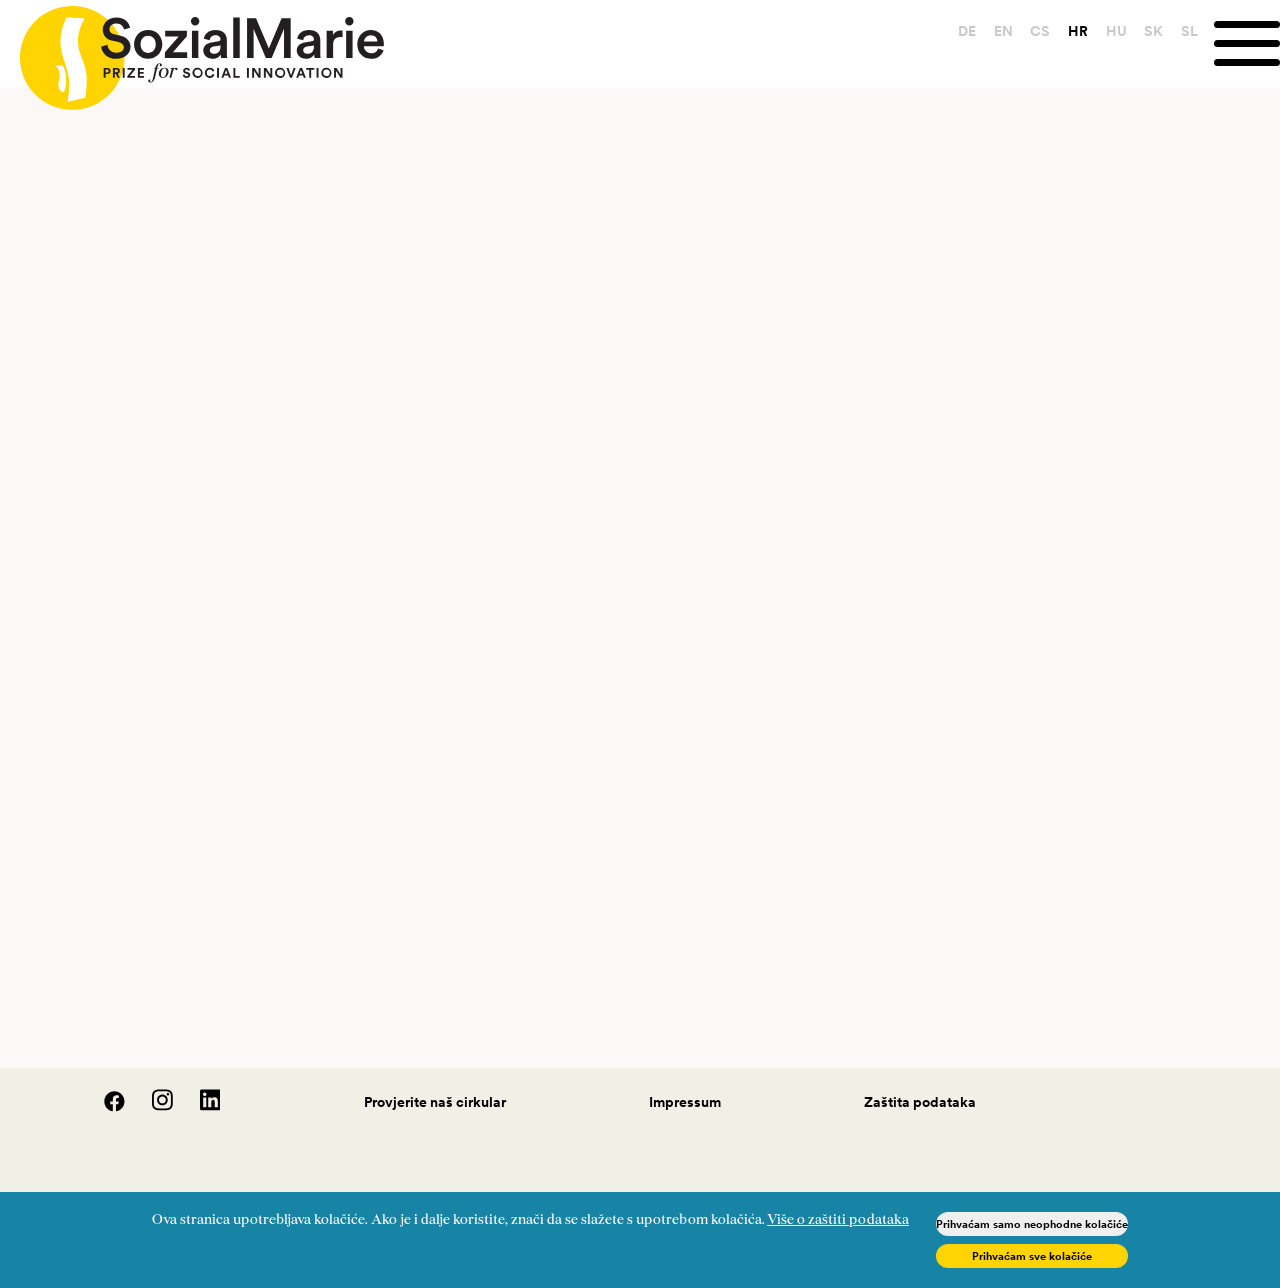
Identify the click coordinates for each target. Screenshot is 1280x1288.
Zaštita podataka (920, 1102)
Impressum (685, 1102)
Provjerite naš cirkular (435, 1102)
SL (1189, 31)
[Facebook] (104, 1107)
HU (1116, 31)
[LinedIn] (198, 1107)
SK (1153, 31)
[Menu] (1247, 43)
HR (1078, 31)
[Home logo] (192, 49)
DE (967, 31)
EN (1003, 31)
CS (1040, 31)
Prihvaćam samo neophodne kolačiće (1032, 1224)
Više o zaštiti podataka (838, 1220)
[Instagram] (152, 1107)
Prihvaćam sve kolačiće (1032, 1256)
